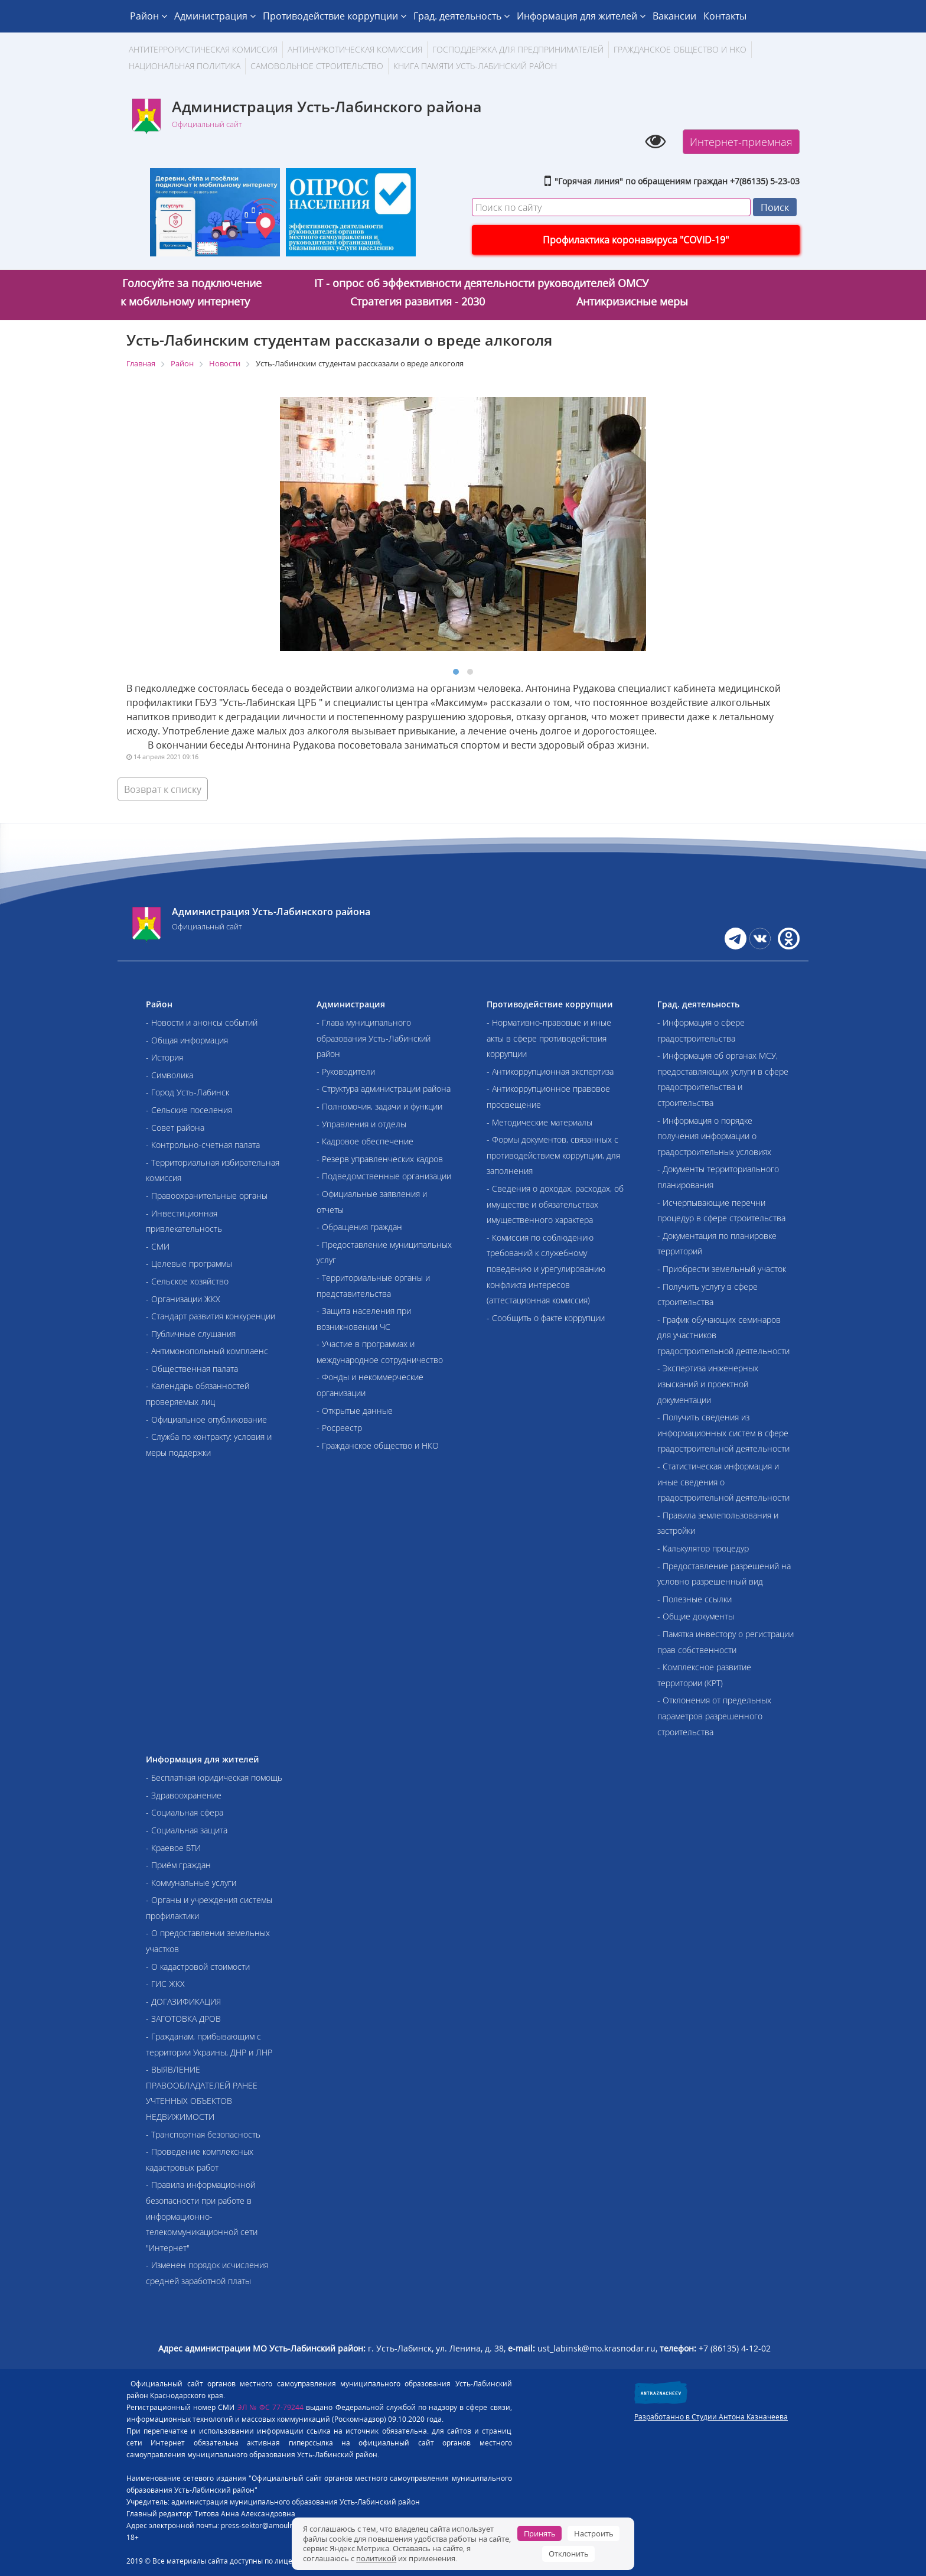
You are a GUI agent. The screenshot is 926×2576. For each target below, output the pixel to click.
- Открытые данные (355, 1410)
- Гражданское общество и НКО (378, 1445)
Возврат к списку (162, 789)
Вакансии (674, 15)
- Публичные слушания (191, 1333)
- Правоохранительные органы (207, 1195)
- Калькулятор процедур (703, 1548)
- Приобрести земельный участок (721, 1268)
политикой (376, 2558)
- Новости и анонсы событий (201, 1022)
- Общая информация (187, 1040)
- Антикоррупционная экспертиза (550, 1071)
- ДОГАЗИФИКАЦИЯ (183, 2001)
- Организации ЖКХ (183, 1299)
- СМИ (157, 1246)
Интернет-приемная (741, 142)
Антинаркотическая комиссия (355, 49)
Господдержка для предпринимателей (518, 49)
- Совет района (175, 1127)
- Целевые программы (189, 1263)
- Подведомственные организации (384, 1176)
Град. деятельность (461, 15)
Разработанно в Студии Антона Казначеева (711, 2417)
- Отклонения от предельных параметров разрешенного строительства (714, 1715)
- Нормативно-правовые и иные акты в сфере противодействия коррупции (549, 1038)
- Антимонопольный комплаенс (207, 1351)
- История (164, 1057)
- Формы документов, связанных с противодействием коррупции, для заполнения (553, 1155)
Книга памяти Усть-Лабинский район (475, 65)
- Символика (169, 1075)
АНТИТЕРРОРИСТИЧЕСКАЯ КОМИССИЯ (203, 49)
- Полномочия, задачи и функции (379, 1106)
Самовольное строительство (316, 65)
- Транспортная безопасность (203, 2134)
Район (148, 15)
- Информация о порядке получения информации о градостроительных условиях (714, 1136)
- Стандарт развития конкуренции (210, 1316)
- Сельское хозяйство (187, 1281)
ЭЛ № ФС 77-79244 (270, 2407)
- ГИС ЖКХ (165, 1983)
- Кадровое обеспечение (365, 1141)
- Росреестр (339, 1427)
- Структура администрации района (384, 1088)
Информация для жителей (581, 15)
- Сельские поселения (189, 1109)
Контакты (724, 15)
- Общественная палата (192, 1368)
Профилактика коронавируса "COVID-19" (636, 239)
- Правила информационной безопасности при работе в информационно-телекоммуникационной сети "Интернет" (201, 2216)
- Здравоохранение (183, 1795)
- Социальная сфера (184, 1812)
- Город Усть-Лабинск (187, 1092)
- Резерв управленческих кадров (380, 1159)
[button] (456, 672)
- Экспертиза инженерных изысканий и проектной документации (707, 1383)
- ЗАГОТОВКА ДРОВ (183, 2018)
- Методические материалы (539, 1122)
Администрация (215, 15)
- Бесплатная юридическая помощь (214, 1777)
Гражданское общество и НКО (680, 49)
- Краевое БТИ (173, 1847)
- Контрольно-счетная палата (203, 1144)
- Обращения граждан (359, 1226)
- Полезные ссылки (694, 1599)
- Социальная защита (186, 1830)
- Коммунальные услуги (191, 1882)
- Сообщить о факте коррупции (546, 1317)
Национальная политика (184, 65)
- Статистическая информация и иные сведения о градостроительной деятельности (723, 1482)
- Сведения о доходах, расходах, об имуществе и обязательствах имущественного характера (555, 1204)
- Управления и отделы (361, 1124)
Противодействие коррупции (334, 15)
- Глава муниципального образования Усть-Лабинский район (374, 1038)
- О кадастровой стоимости (198, 1966)
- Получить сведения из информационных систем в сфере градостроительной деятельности (723, 1432)
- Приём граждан (178, 1865)
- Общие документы (695, 1616)
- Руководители (346, 1071)
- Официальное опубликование (206, 1419)
